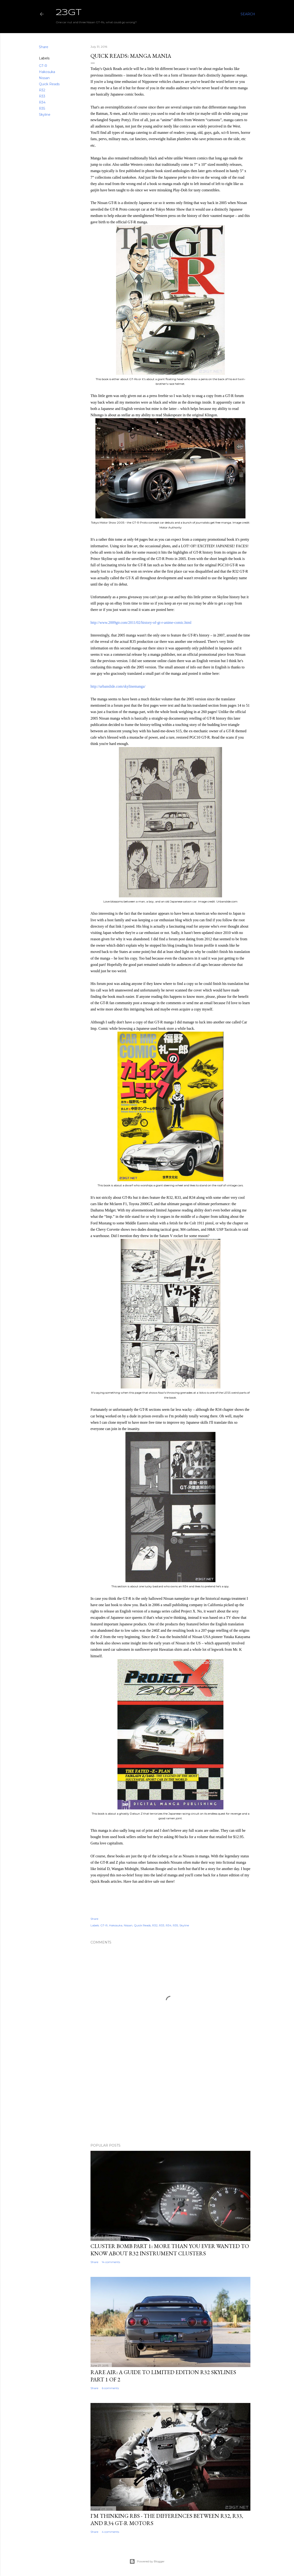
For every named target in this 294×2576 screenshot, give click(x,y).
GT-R (43, 66)
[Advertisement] (170, 2099)
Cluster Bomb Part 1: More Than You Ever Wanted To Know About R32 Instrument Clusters (169, 2249)
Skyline (44, 114)
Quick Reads (49, 84)
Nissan (44, 78)
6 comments (110, 2388)
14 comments (111, 2262)
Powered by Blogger (147, 2561)
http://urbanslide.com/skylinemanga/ (117, 686)
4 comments (110, 2532)
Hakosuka (47, 72)
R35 (42, 108)
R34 (42, 102)
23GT (69, 13)
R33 (42, 96)
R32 (42, 90)
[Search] (248, 14)
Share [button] (43, 47)
